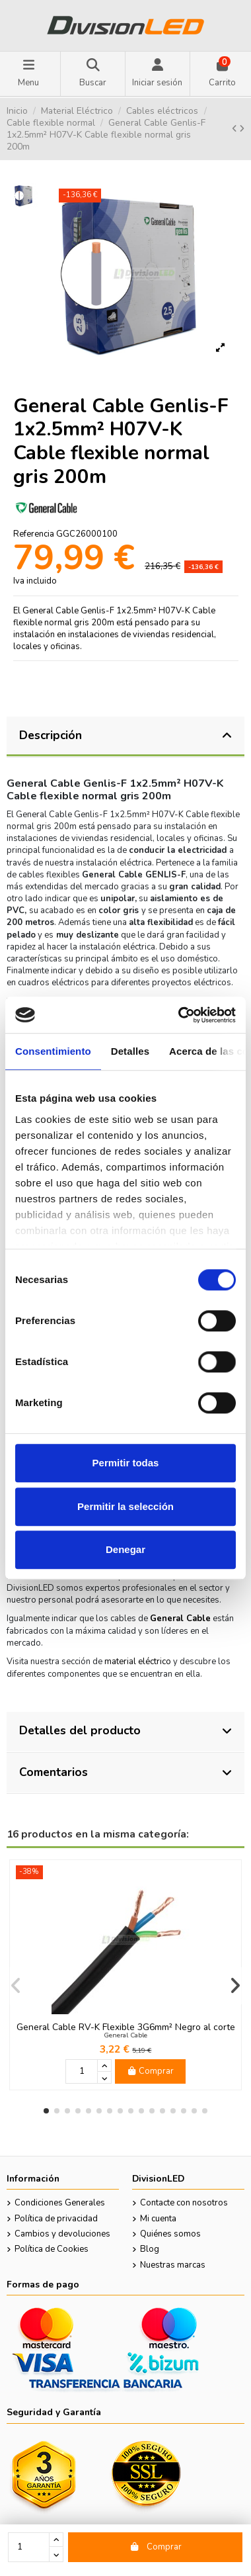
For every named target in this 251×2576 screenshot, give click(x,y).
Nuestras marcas (172, 2265)
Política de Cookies (52, 2249)
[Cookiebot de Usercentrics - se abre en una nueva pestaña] (179, 1015)
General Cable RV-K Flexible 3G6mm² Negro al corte (126, 2027)
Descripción (125, 735)
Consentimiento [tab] (53, 1051)
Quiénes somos (170, 2234)
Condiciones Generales (60, 2203)
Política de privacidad (56, 2219)
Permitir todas (125, 1462)
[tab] (126, 737)
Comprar (155, 2547)
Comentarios (125, 1772)
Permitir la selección (125, 1506)
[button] (46, 2110)
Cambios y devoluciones (62, 2234)
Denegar (125, 1549)
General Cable (125, 2035)
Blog (149, 2249)
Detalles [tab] (130, 1051)
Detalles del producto (125, 1730)
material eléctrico (137, 1661)
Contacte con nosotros (184, 2203)
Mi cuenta (158, 2219)
